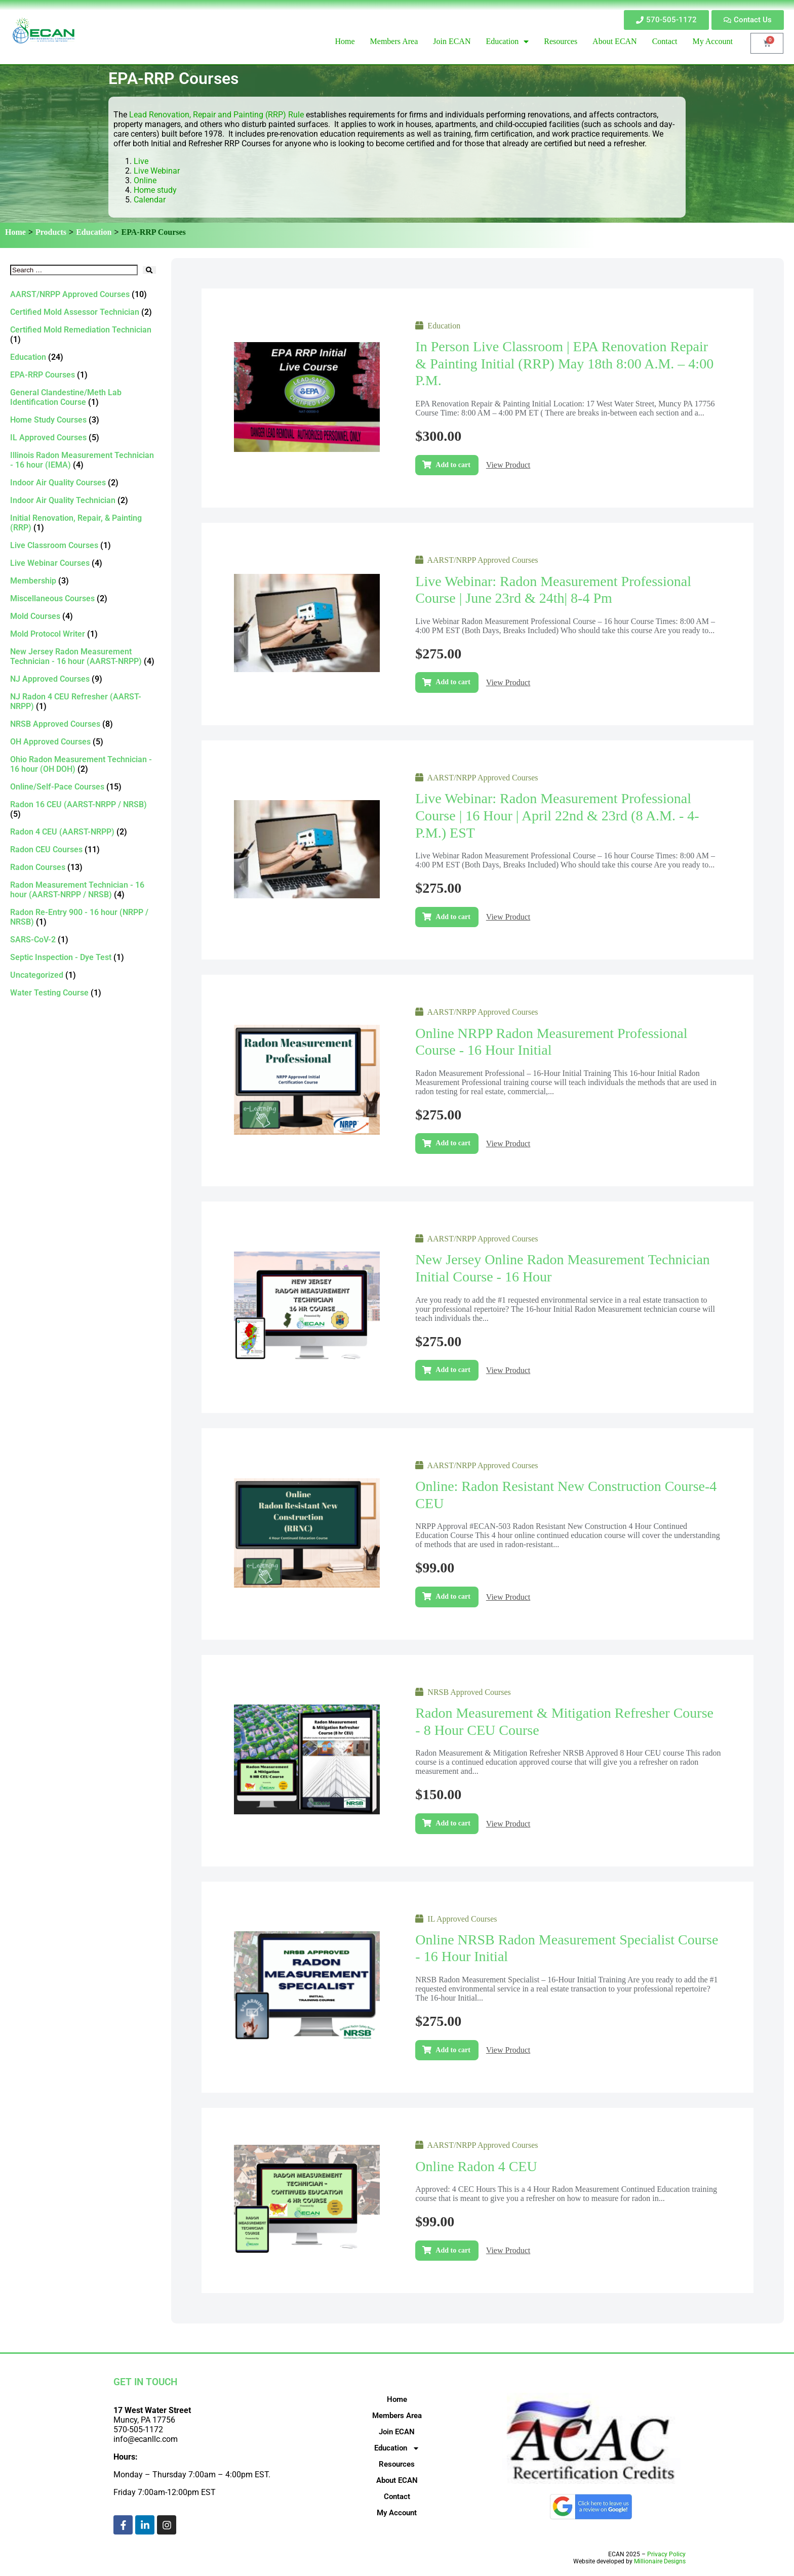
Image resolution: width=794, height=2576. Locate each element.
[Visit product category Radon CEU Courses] (83, 849)
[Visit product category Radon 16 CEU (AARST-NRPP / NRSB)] (83, 809)
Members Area (397, 2415)
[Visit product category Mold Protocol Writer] (83, 634)
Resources (397, 2464)
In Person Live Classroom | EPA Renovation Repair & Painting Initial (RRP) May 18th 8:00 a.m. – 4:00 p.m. (564, 363)
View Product (508, 465)
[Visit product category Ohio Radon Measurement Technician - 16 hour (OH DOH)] (83, 764)
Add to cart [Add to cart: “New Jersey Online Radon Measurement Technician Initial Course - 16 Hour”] (452, 1370)
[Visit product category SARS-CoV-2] (83, 939)
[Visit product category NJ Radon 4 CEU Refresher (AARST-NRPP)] (83, 701)
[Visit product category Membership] (83, 581)
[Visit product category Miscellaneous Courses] (83, 598)
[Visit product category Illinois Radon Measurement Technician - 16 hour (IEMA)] (83, 460)
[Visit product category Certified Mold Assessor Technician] (83, 312)
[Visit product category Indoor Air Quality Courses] (83, 482)
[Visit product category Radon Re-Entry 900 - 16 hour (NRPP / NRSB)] (83, 917)
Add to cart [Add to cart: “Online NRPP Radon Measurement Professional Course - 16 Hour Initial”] (452, 1143)
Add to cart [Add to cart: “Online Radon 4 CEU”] (452, 2250)
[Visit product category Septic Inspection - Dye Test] (83, 957)
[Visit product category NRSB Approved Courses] (83, 724)
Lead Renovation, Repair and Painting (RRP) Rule (217, 114)
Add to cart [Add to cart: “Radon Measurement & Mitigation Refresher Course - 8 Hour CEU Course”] (452, 1823)
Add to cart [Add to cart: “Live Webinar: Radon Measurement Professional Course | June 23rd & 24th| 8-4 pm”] (452, 682)
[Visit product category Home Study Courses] (83, 420)
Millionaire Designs (660, 2561)
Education (93, 232)
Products (50, 232)
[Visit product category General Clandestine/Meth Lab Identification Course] (83, 397)
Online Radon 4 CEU (476, 2166)
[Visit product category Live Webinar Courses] (83, 563)
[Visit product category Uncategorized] (83, 975)
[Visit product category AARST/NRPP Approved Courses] (83, 294)
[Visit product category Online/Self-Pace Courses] (83, 787)
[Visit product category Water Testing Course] (83, 993)
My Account (397, 2512)
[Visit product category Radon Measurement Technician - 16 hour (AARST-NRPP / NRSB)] (83, 889)
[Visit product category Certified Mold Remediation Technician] (83, 334)
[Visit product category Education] (83, 357)
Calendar (150, 199)
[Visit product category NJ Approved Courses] (83, 679)
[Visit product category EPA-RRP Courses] (83, 375)
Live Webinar (157, 171)
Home (15, 232)
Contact (397, 2496)
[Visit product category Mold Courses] (83, 616)
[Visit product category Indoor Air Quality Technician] (83, 500)
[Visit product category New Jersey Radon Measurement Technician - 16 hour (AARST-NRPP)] (83, 656)
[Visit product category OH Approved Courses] (83, 742)
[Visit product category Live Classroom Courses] (83, 545)
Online (145, 180)
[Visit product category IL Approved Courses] (83, 437)
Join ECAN (397, 2431)
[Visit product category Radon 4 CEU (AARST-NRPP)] (83, 832)
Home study (155, 190)
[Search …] (74, 270)
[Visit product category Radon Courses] (83, 867)
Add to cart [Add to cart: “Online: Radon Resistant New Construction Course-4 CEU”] (452, 1596)
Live (142, 161)
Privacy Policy (666, 2554)
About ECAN (397, 2480)
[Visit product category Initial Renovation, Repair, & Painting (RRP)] (83, 522)
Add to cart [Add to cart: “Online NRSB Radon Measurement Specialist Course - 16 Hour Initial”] (452, 2050)
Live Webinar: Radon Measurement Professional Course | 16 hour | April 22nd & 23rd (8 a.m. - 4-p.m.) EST (557, 815)
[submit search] (149, 270)
